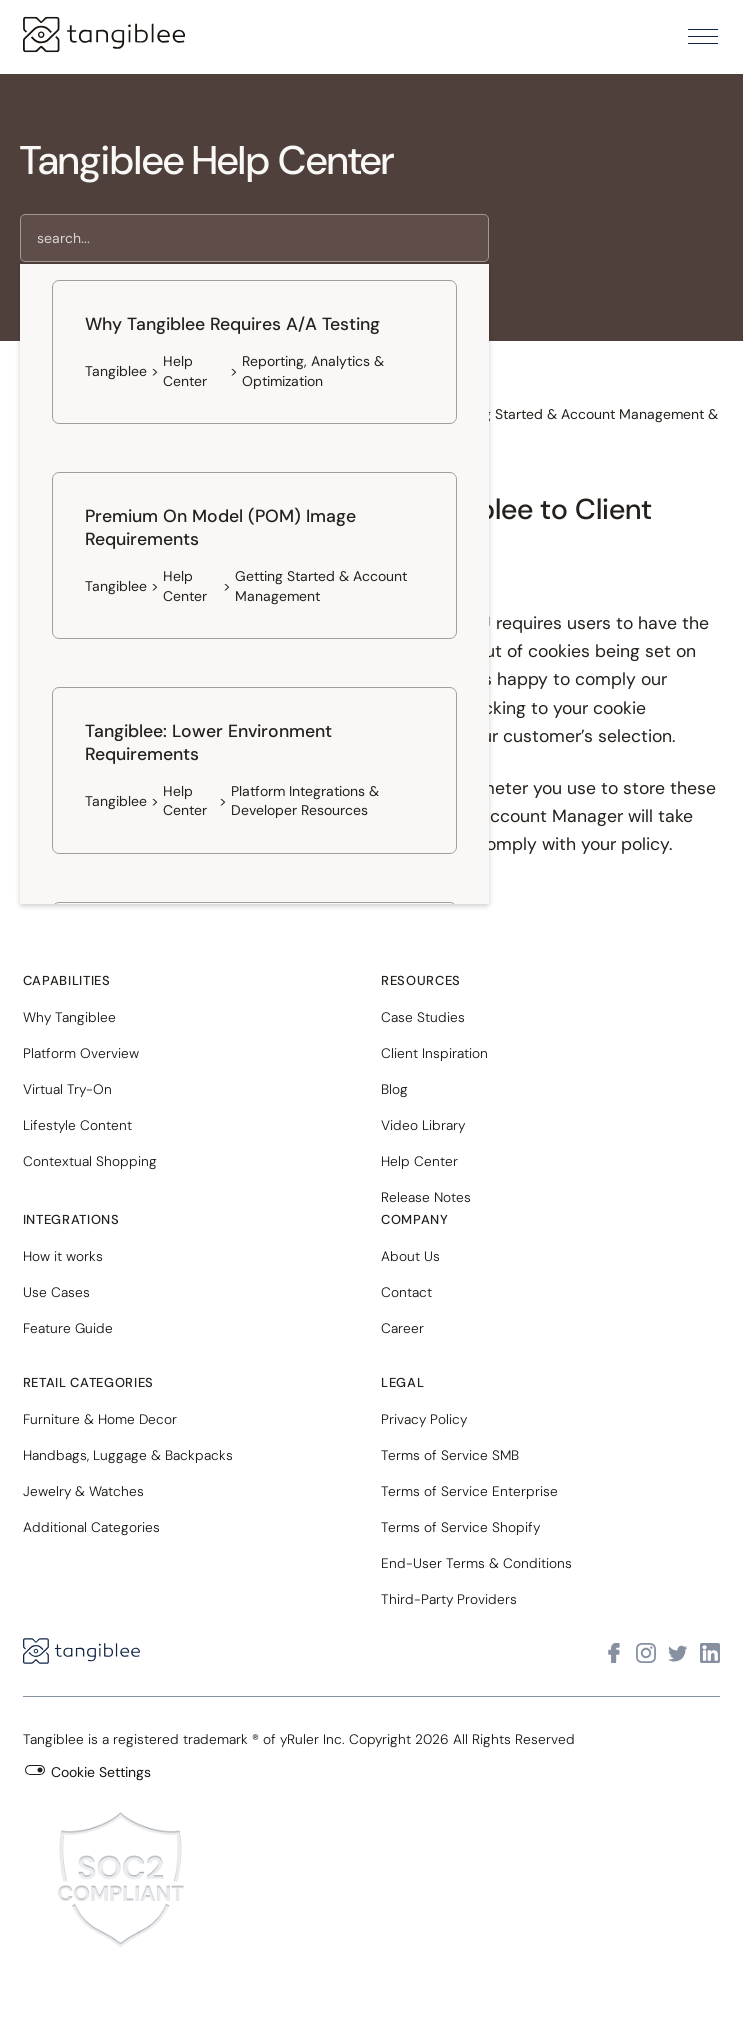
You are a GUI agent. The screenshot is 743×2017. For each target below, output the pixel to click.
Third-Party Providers (449, 1599)
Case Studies (423, 1017)
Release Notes (426, 1197)
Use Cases (56, 1292)
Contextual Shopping (90, 1161)
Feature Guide (68, 1328)
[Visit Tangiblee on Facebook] (614, 1653)
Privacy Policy (424, 1419)
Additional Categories (91, 1527)
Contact (406, 1292)
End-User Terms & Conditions (476, 1563)
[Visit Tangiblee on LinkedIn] (710, 1653)
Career (402, 1328)
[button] (703, 36)
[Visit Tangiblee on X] (678, 1653)
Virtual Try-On (67, 1089)
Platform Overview (81, 1053)
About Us (410, 1256)
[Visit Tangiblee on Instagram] (646, 1653)
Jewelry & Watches (83, 1491)
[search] (254, 238)
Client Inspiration (434, 1053)
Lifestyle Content (77, 1125)
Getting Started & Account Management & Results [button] (580, 424)
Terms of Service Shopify (460, 1527)
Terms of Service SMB (450, 1455)
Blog (394, 1089)
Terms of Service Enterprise (469, 1491)
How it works (63, 1256)
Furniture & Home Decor (100, 1419)
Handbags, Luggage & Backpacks (128, 1455)
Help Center (419, 1161)
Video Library (423, 1125)
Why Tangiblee (69, 1017)
